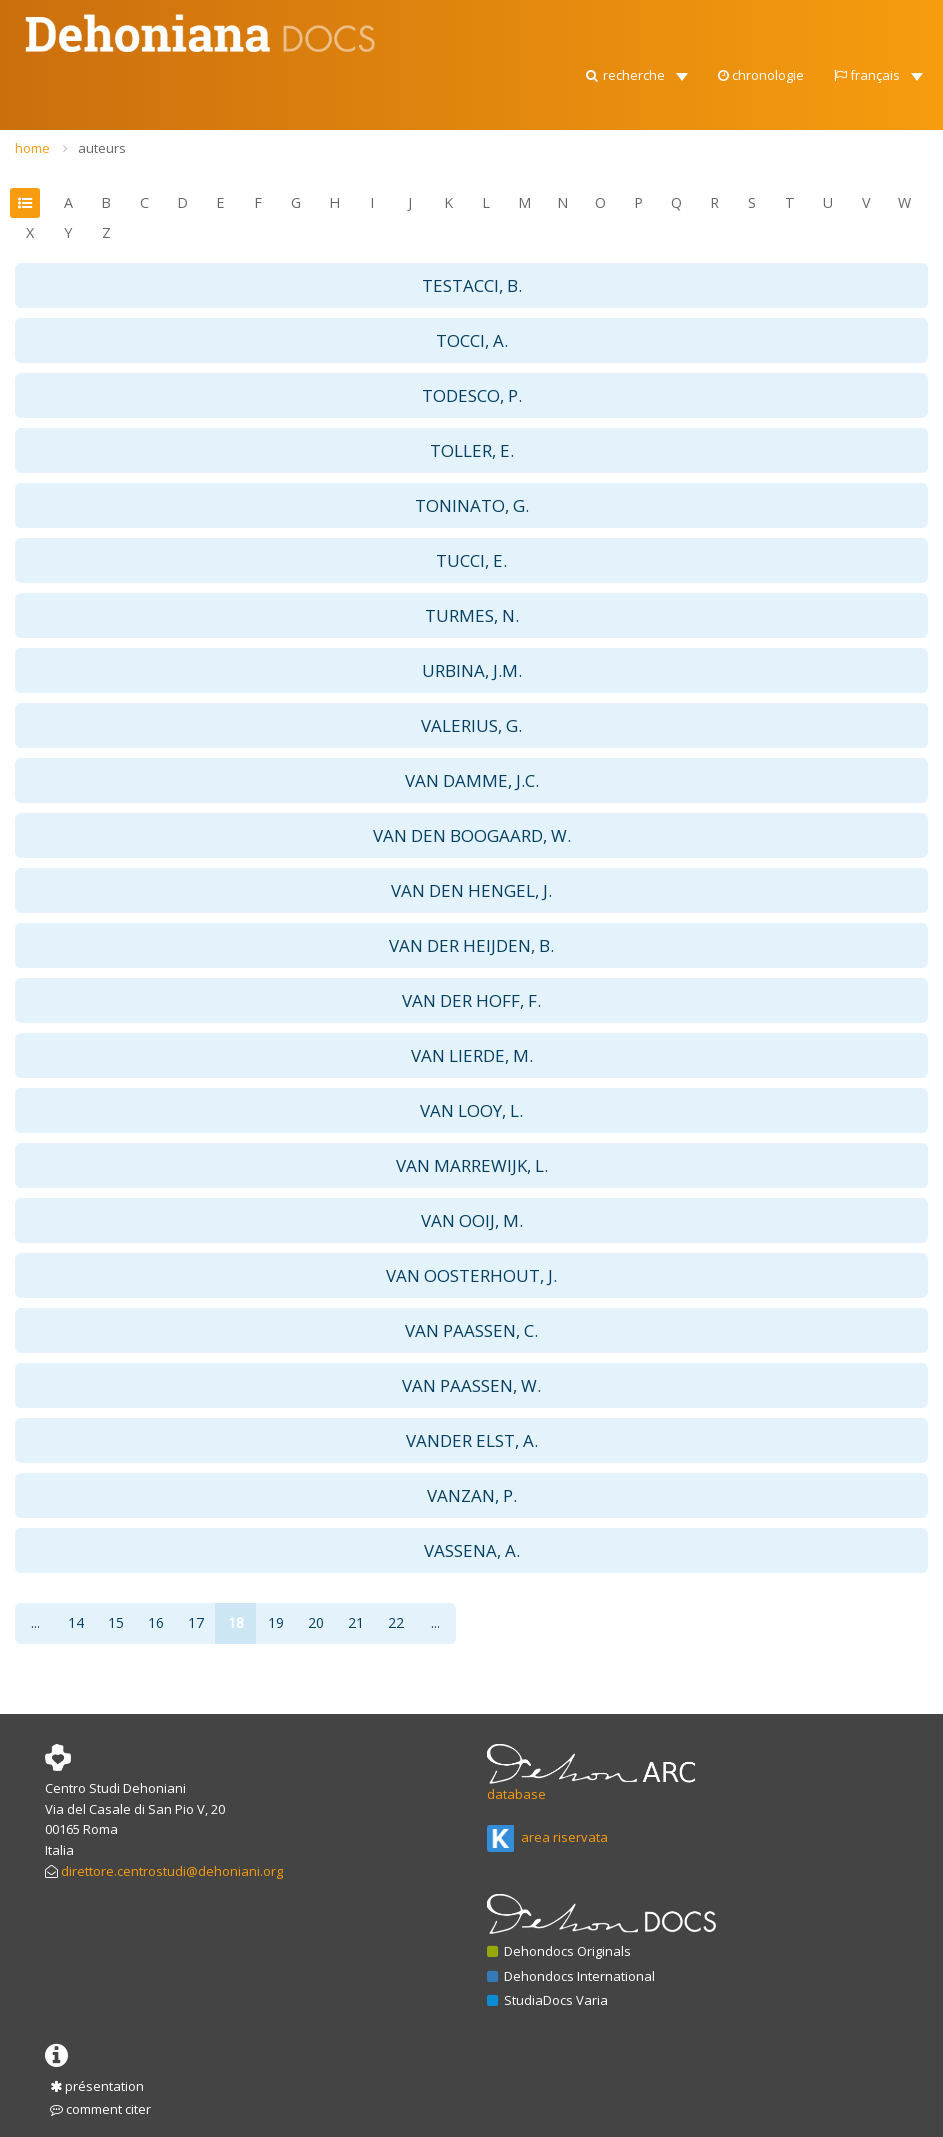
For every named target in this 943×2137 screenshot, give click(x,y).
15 (116, 1622)
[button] (635, 70)
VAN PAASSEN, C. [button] (471, 1330)
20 (316, 1622)
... (35, 1622)
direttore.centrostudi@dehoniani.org (172, 1871)
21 (356, 1622)
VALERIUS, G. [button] (471, 725)
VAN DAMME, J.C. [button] (472, 780)
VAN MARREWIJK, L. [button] (472, 1165)
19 (276, 1622)
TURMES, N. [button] (472, 615)
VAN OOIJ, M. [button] (472, 1220)
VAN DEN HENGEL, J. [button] (471, 890)
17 (196, 1622)
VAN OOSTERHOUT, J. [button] (471, 1275)
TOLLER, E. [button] (472, 450)
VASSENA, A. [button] (472, 1550)
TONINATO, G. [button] (472, 505)
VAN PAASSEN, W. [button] (471, 1385)
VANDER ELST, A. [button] (472, 1440)
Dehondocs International (571, 1976)
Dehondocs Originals (559, 1951)
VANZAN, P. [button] (472, 1495)
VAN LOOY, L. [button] (471, 1110)
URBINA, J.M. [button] (472, 670)
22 (396, 1622)
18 (236, 1622)
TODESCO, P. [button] (472, 395)
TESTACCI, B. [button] (472, 285)
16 (156, 1622)
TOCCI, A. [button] (472, 340)
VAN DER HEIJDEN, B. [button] (471, 945)
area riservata (547, 1837)
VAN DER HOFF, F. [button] (471, 1000)
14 (76, 1622)
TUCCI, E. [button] (471, 560)
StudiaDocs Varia (547, 2000)
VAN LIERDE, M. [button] (472, 1055)
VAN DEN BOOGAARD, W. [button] (472, 835)
